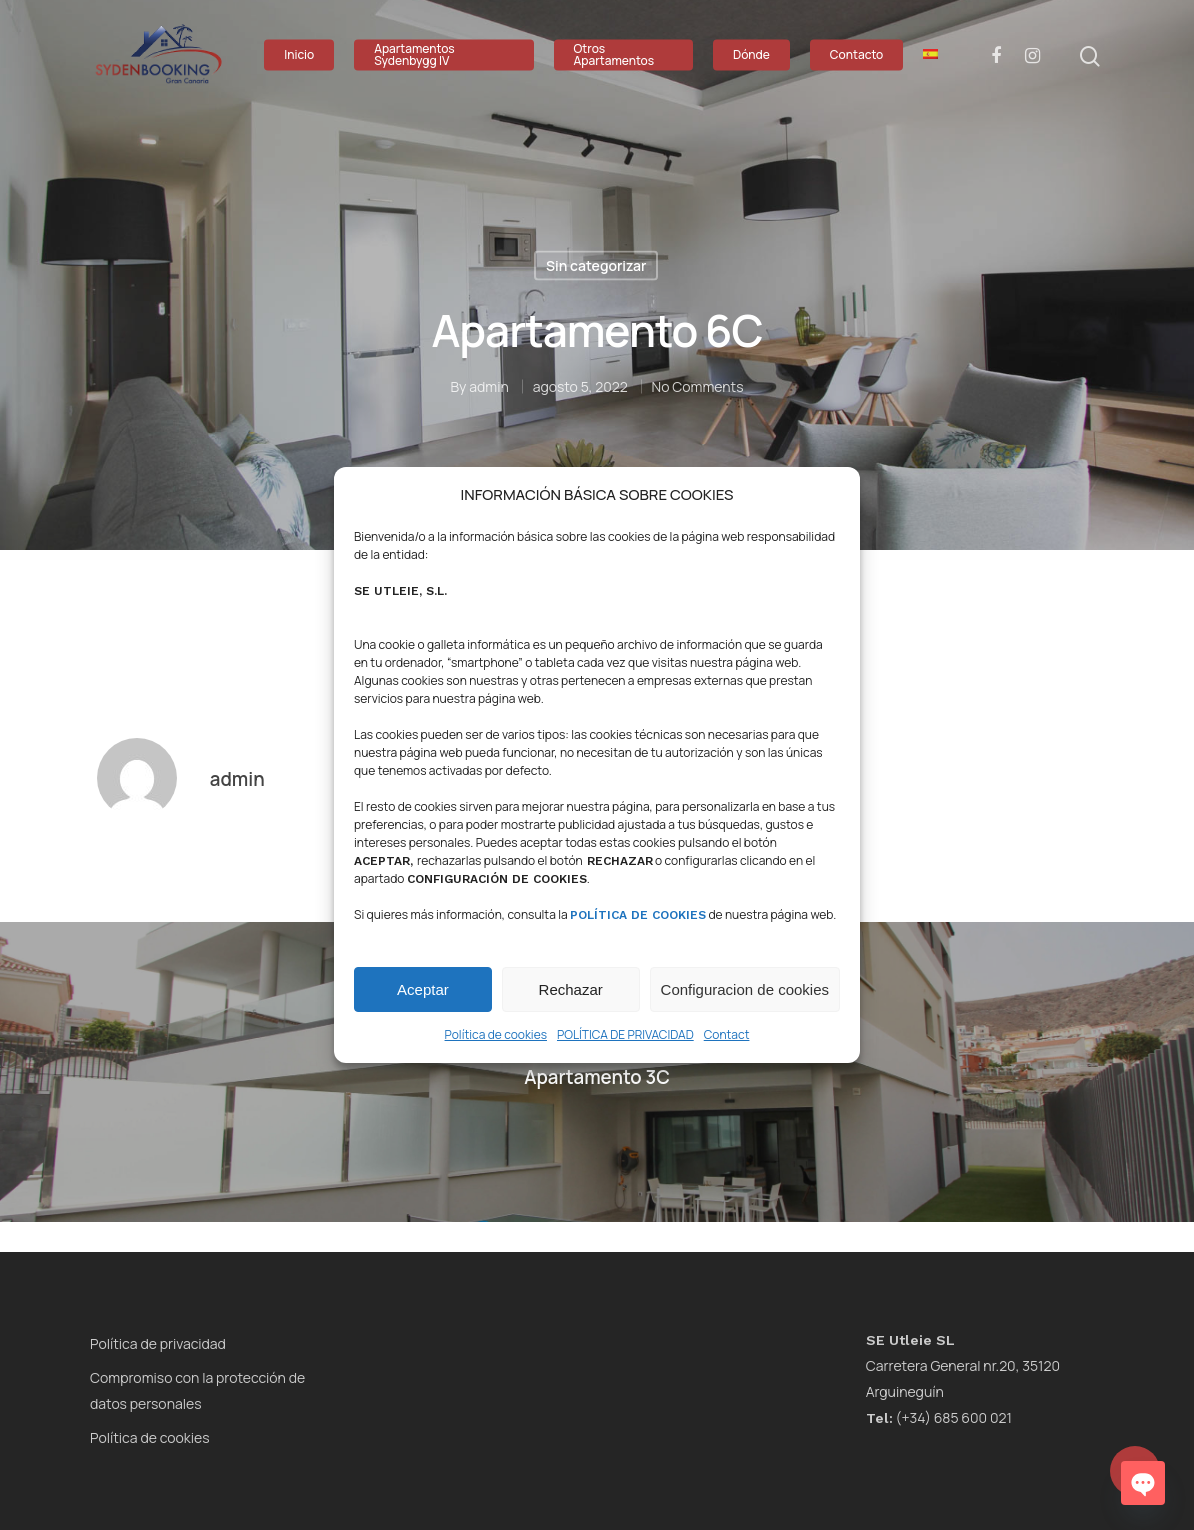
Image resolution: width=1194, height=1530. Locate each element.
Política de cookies (496, 1034)
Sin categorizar (596, 265)
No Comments (698, 385)
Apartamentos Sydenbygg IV (414, 55)
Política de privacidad (158, 1343)
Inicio (299, 55)
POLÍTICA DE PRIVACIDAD (625, 1034)
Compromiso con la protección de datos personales (197, 1390)
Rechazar (571, 989)
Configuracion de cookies (745, 989)
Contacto (856, 55)
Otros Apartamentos (614, 55)
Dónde (751, 55)
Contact (727, 1034)
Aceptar (423, 989)
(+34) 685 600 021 (939, 1417)
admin (489, 385)
